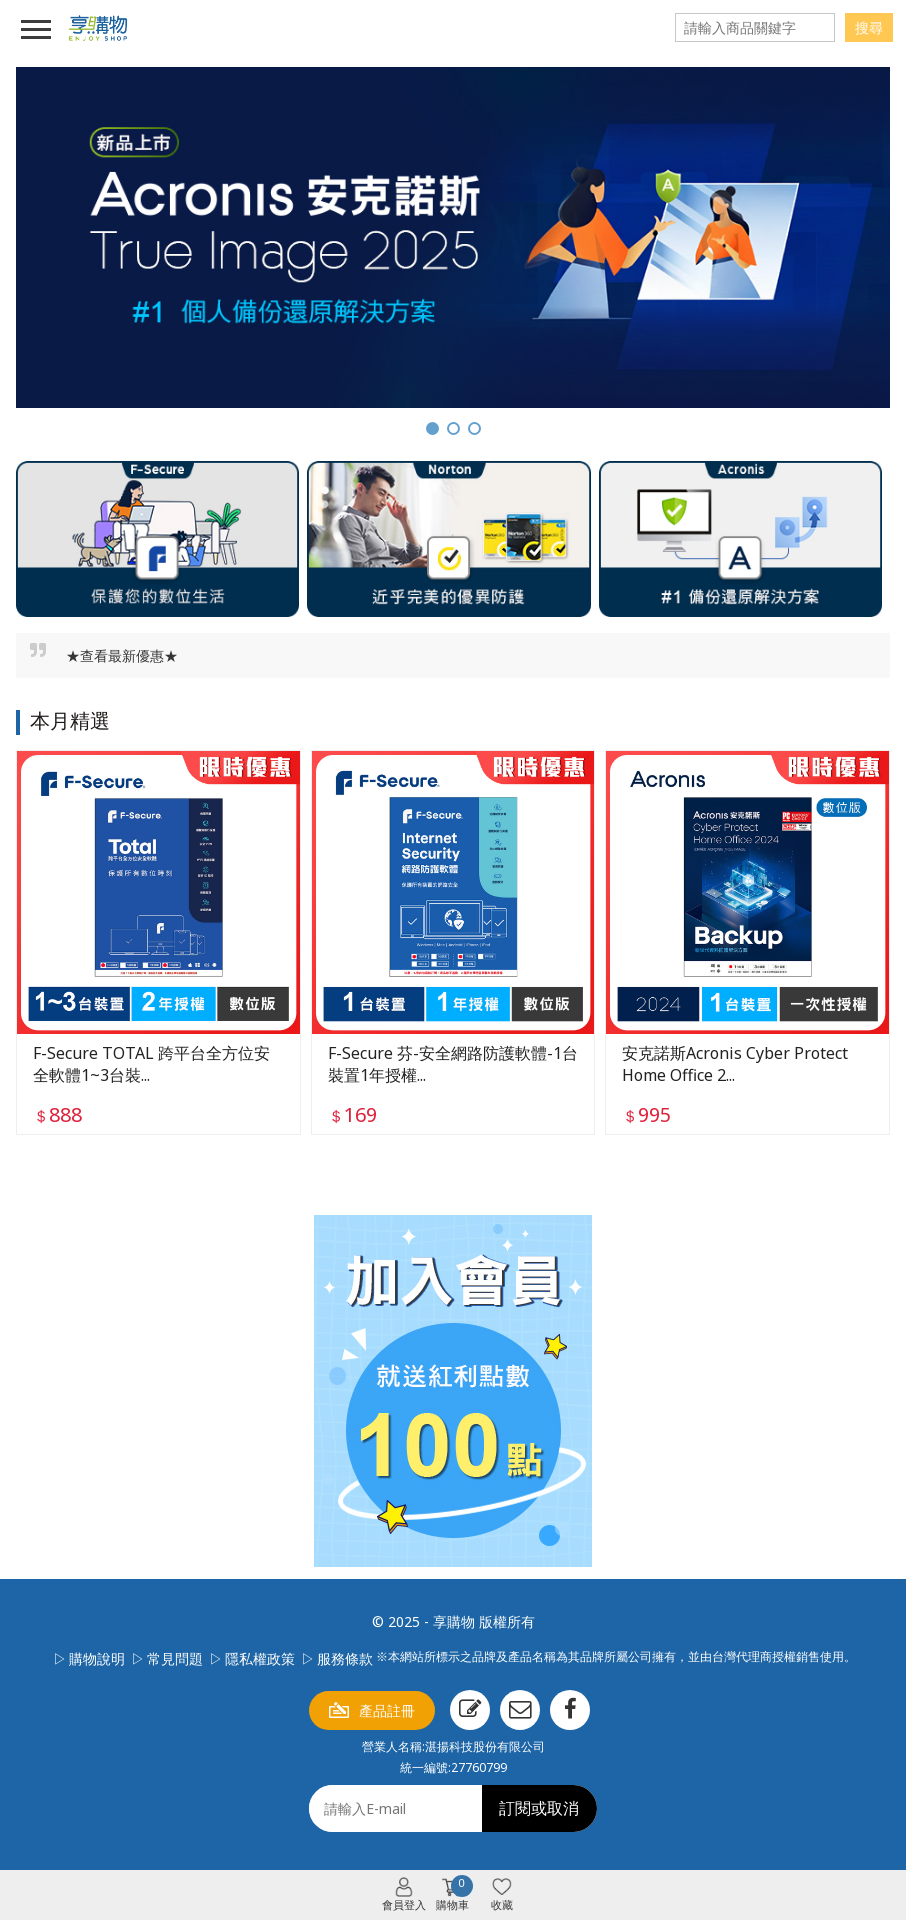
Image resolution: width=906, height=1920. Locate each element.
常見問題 (175, 1658)
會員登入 (404, 1904)
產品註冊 (387, 1710)
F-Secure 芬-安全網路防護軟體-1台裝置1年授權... (453, 1064)
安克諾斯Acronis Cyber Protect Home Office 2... (735, 1064)
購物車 (454, 1894)
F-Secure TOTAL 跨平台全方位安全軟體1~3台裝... (151, 1064)
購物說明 (97, 1658)
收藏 (502, 1904)
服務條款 (345, 1658)
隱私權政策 (260, 1658)
